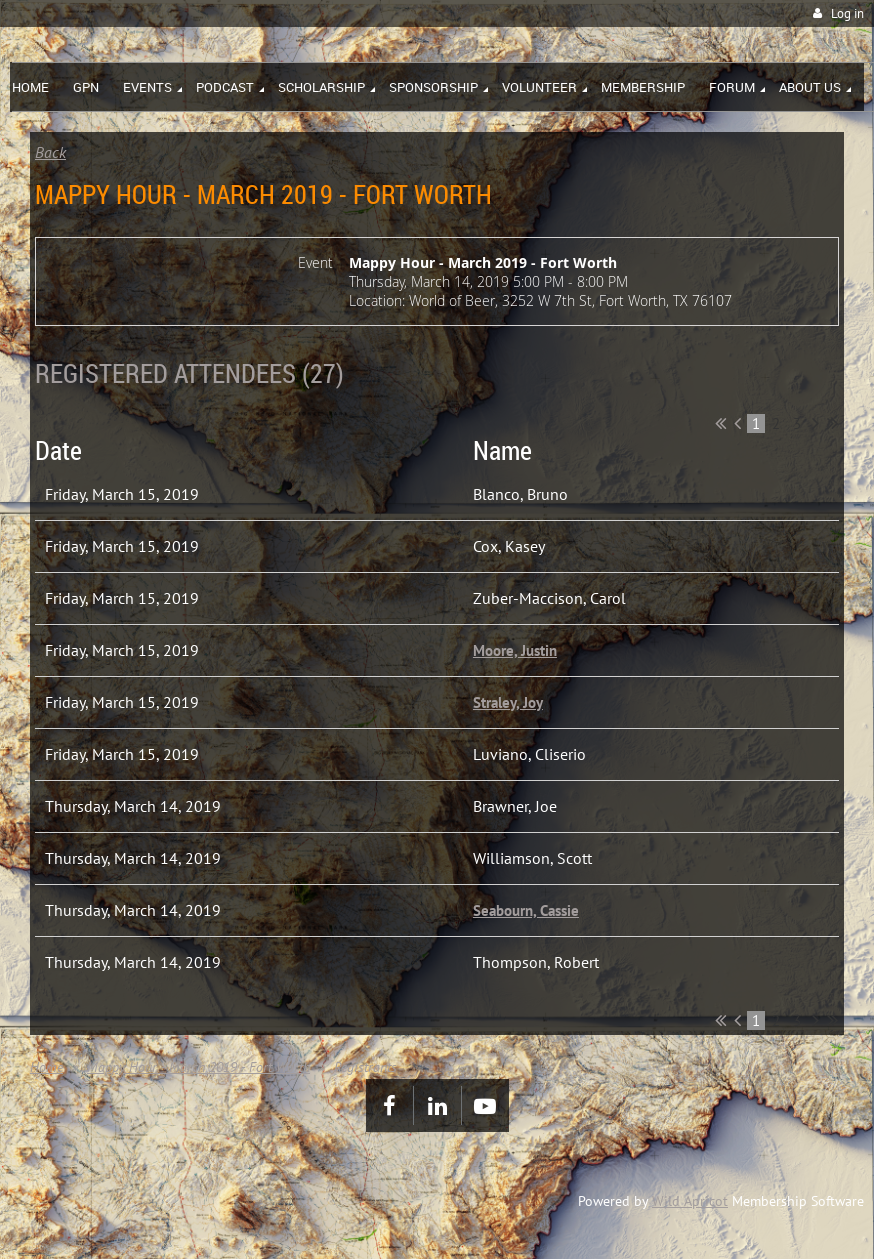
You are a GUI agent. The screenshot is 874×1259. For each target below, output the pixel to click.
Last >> (832, 423)
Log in (847, 13)
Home (46, 1067)
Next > (815, 423)
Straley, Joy (508, 702)
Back (50, 152)
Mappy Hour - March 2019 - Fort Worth (198, 1067)
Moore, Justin (515, 650)
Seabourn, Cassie (526, 910)
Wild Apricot (690, 1201)
